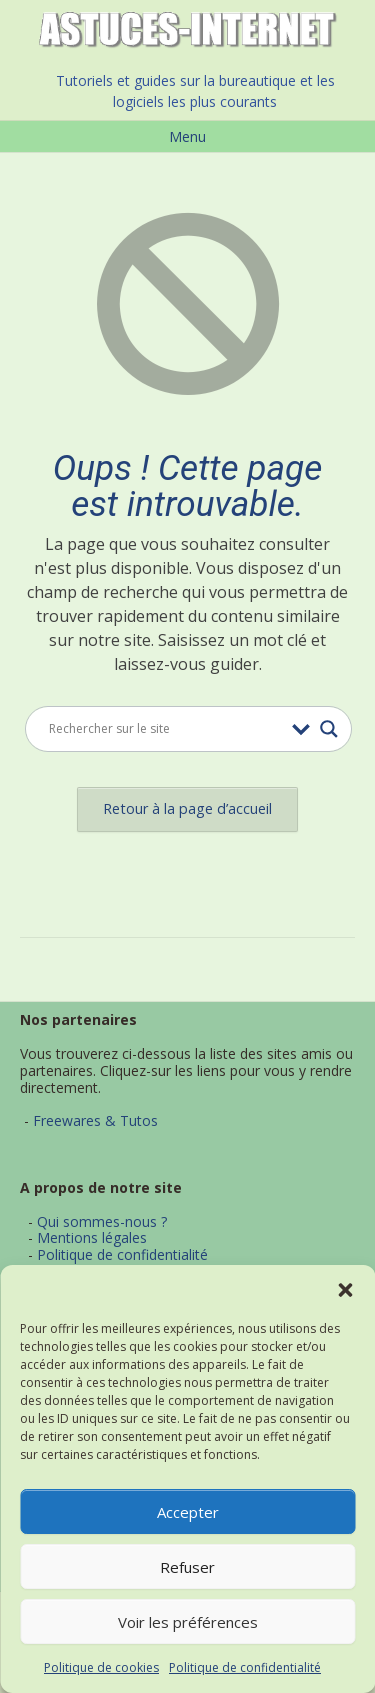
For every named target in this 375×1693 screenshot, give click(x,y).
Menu (187, 136)
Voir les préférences (188, 1622)
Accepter (188, 1512)
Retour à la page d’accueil (187, 808)
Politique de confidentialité (245, 1667)
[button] (345, 1290)
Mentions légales (92, 1237)
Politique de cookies (101, 1667)
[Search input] (165, 729)
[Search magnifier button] (329, 729)
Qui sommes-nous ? (102, 1221)
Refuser (187, 1567)
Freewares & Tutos (95, 1120)
